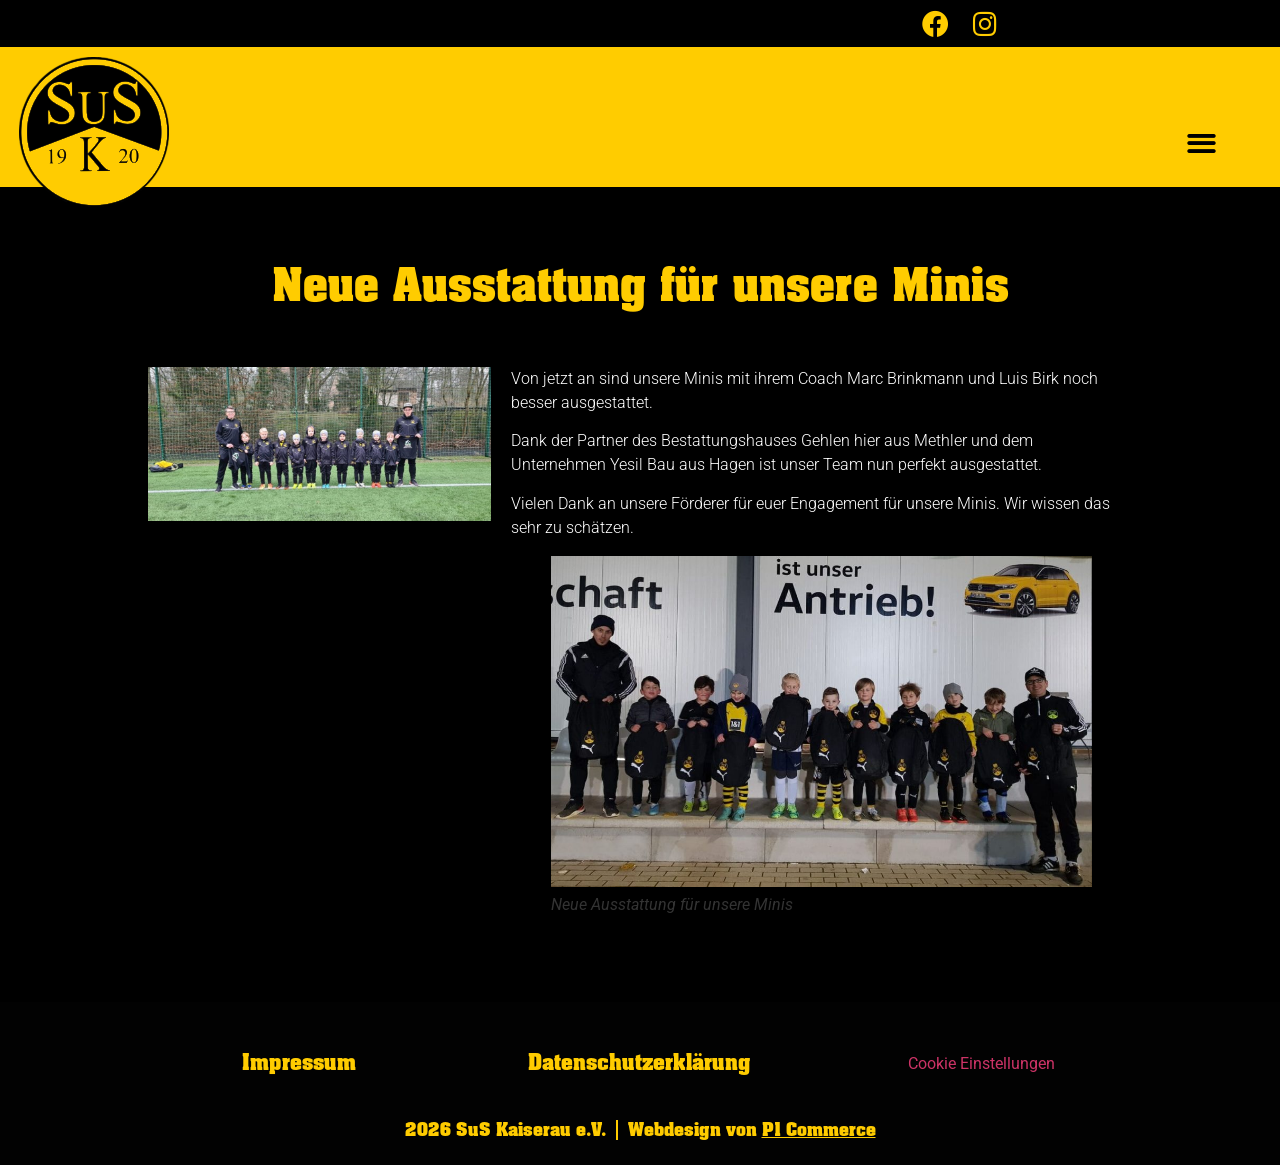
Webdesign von (752, 1130)
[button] (1201, 144)
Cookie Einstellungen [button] (981, 1063)
